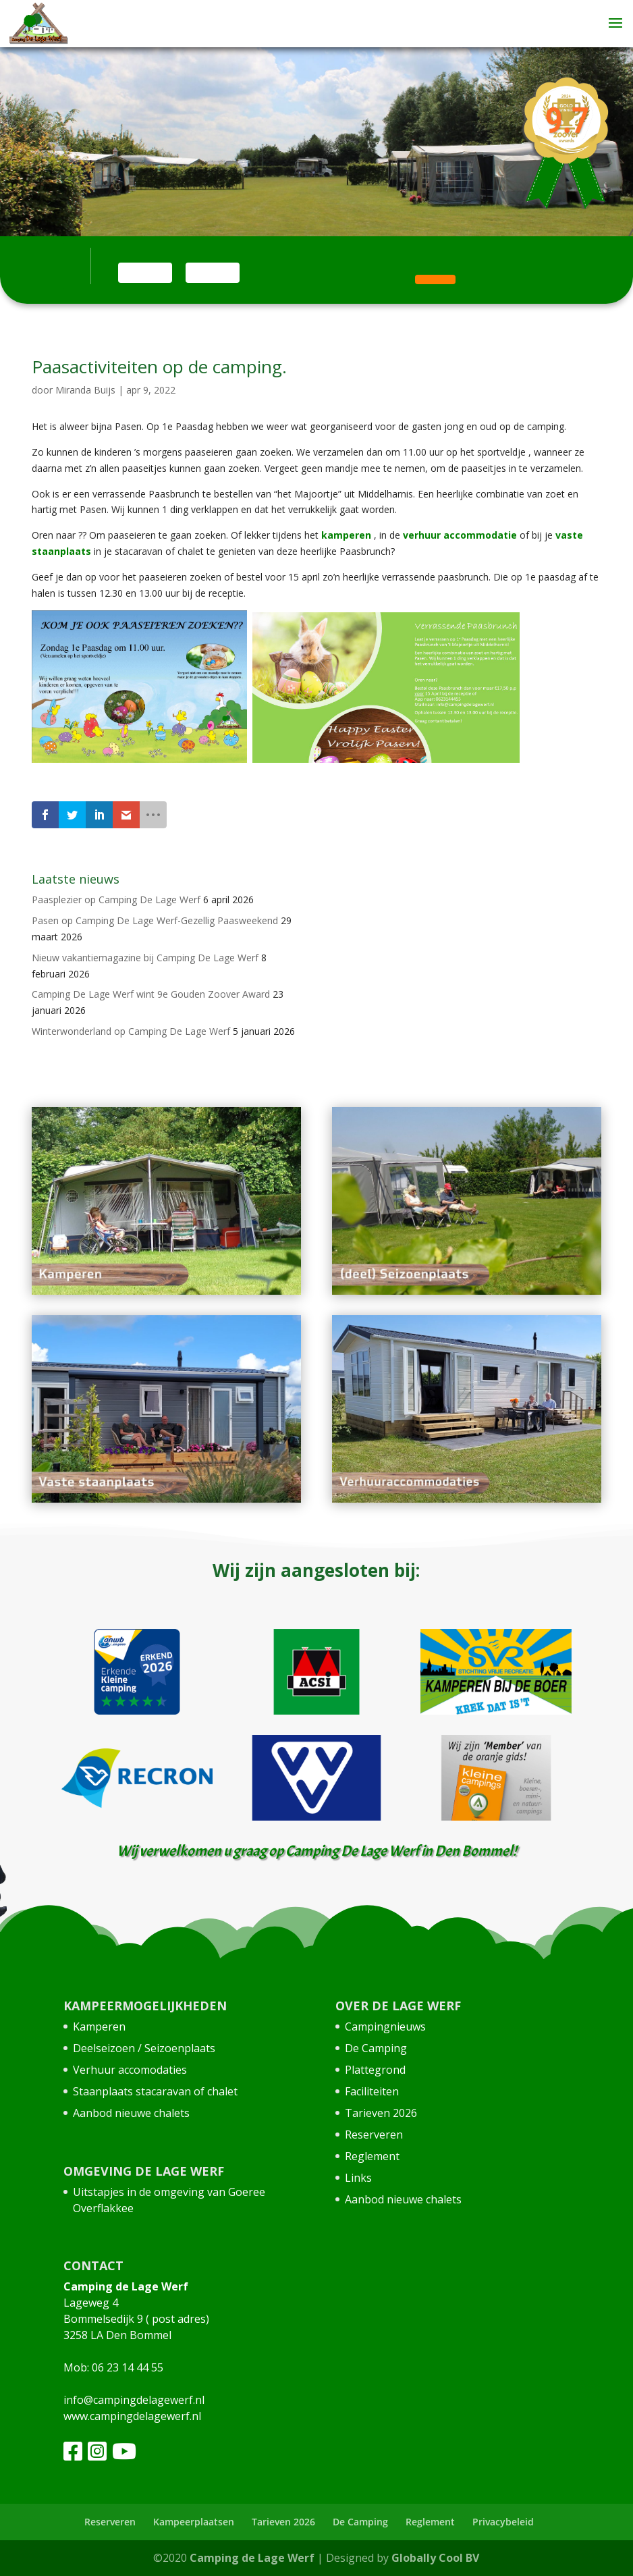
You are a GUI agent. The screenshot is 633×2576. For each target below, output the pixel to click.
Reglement (372, 2156)
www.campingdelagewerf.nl (132, 2416)
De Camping (376, 2048)
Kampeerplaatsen (193, 2521)
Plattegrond (375, 2069)
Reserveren (374, 2134)
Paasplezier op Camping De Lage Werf (116, 899)
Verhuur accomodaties (130, 2069)
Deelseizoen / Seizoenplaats (144, 2048)
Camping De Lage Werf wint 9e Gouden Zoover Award (151, 994)
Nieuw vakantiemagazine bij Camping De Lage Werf (145, 957)
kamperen (345, 535)
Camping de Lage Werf (252, 2557)
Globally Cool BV (435, 2557)
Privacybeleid (503, 2521)
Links (358, 2177)
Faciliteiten (372, 2091)
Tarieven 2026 (381, 2112)
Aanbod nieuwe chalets (131, 2112)
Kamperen (99, 2026)
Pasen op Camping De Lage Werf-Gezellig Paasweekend (155, 920)
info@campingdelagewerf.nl (133, 2399)
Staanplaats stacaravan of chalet (155, 2091)
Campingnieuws (385, 2026)
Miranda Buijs (85, 389)
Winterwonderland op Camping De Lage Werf (131, 1031)
